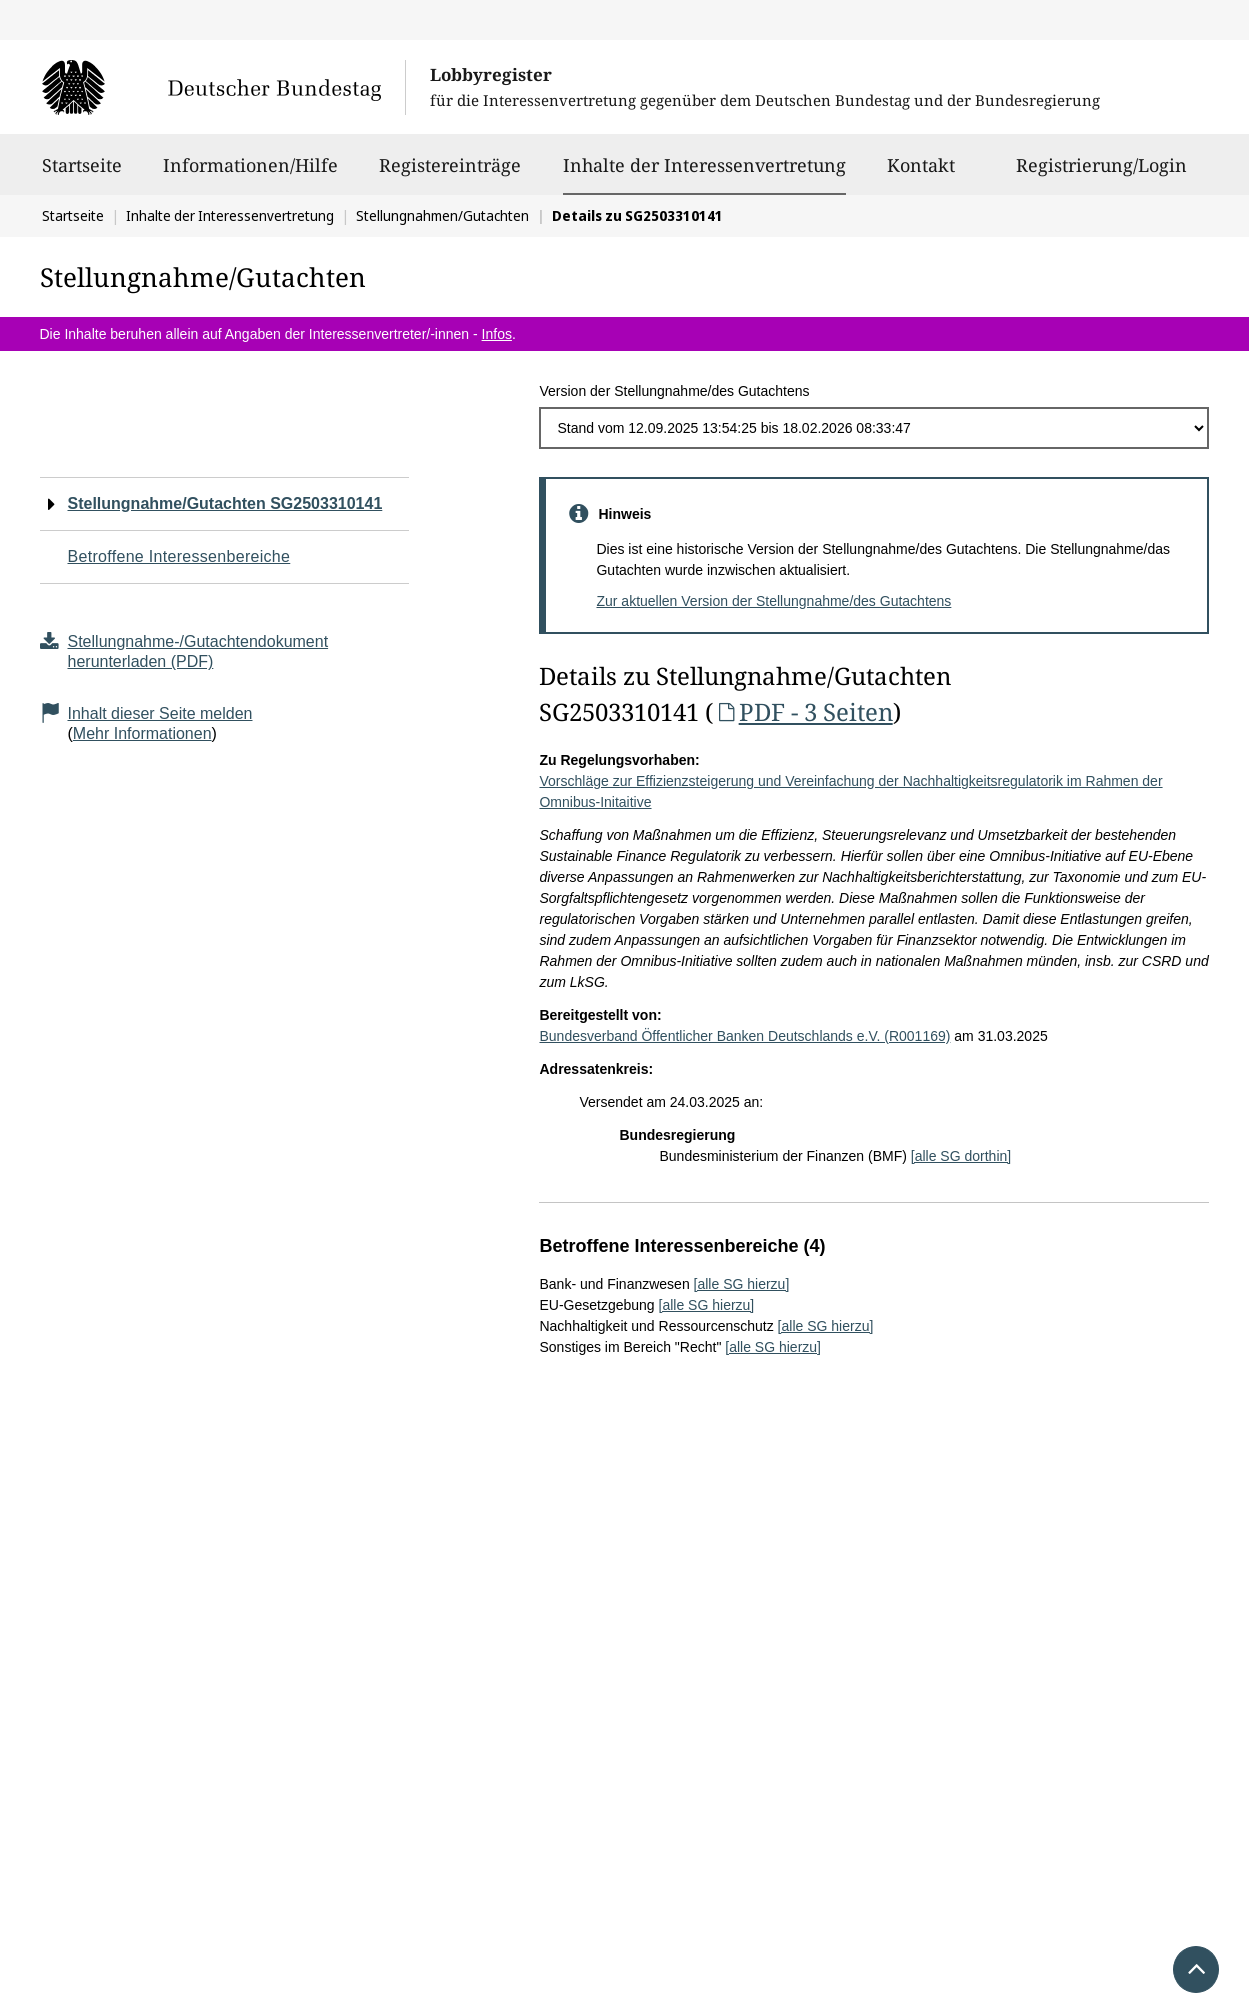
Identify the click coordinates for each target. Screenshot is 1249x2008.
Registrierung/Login (1101, 174)
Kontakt (921, 174)
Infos (497, 334)
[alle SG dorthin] (961, 1156)
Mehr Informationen (142, 733)
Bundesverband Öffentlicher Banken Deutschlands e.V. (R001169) (744, 1036)
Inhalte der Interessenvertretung (704, 165)
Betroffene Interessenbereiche (179, 556)
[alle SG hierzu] (742, 1284)
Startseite (82, 174)
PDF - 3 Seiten (802, 711)
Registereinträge (450, 174)
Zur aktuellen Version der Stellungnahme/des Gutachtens (773, 601)
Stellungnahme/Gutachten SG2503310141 (225, 503)
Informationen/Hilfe (250, 174)
